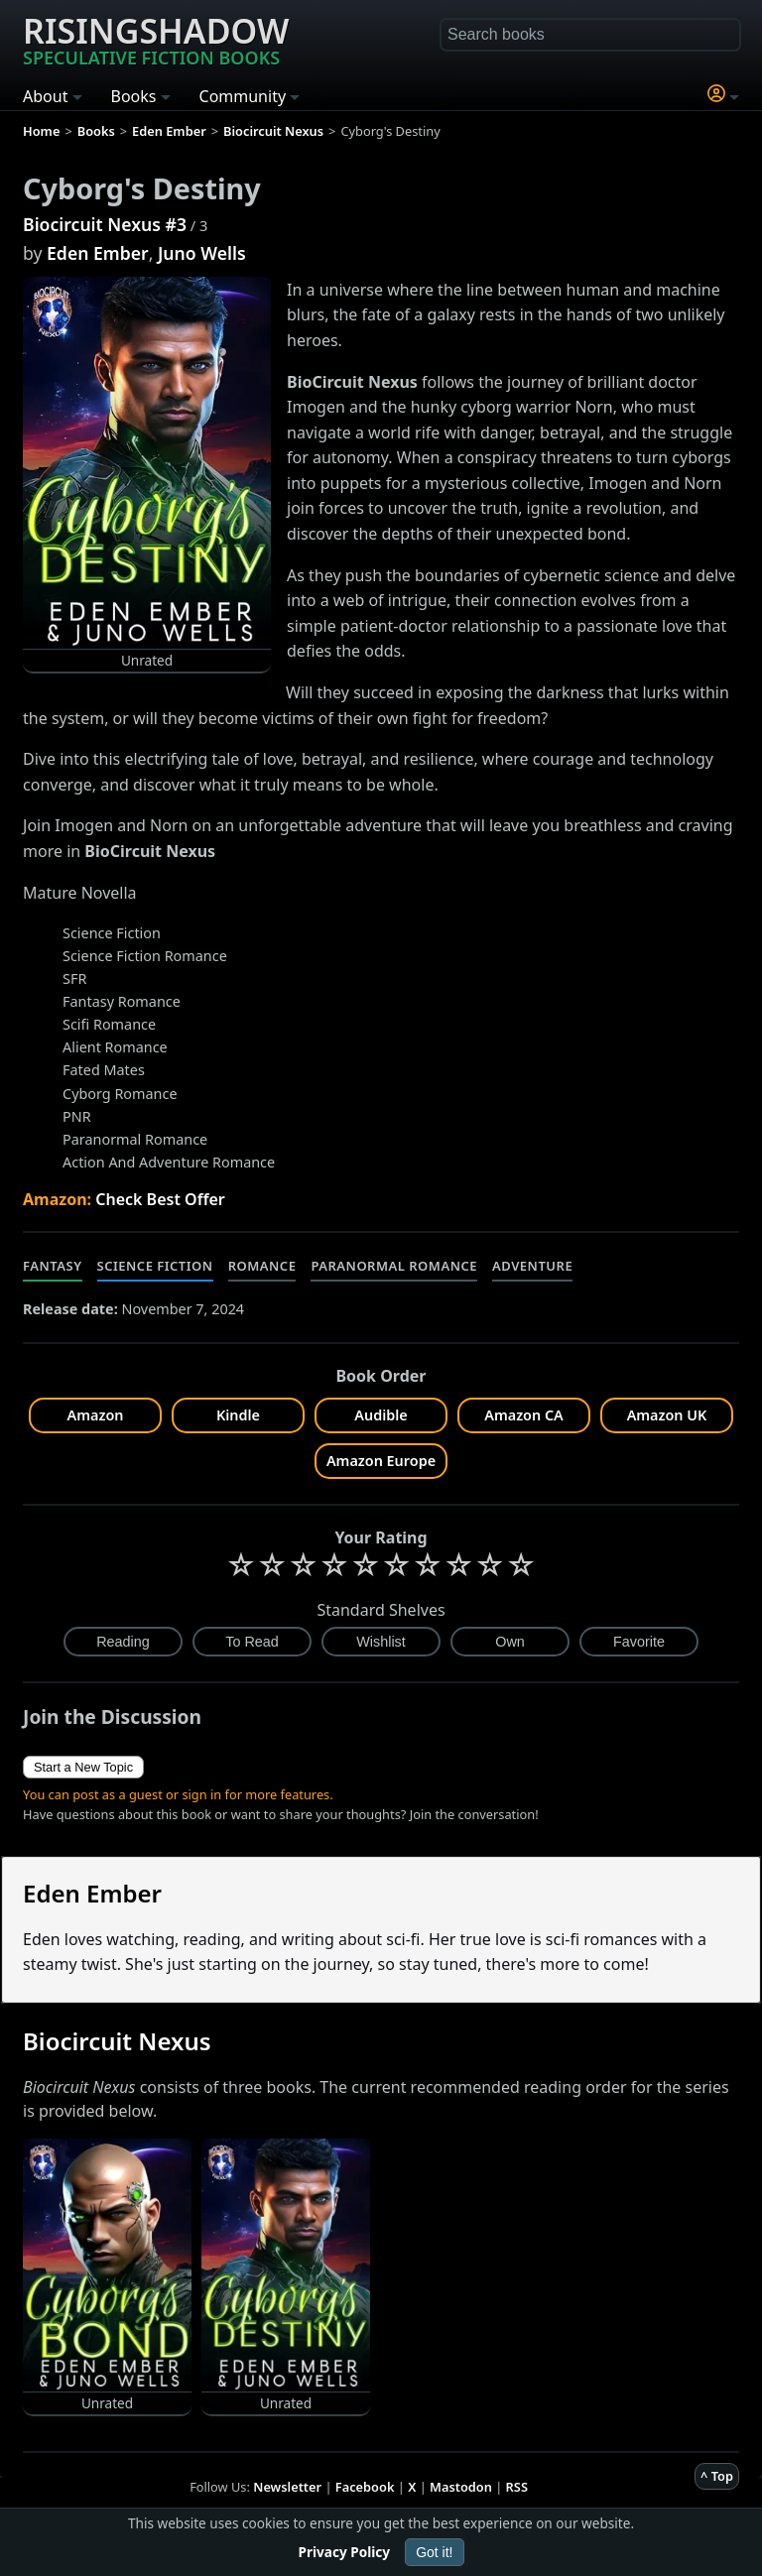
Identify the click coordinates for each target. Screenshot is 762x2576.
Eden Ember (98, 253)
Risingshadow (156, 38)
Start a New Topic (83, 1767)
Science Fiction (155, 1266)
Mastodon (461, 2487)
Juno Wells (202, 253)
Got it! (434, 2552)
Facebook (365, 2487)
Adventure (532, 1266)
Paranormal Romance (394, 1266)
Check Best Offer (160, 1199)
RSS (517, 2487)
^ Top (716, 2476)
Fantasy (52, 1266)
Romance (262, 1266)
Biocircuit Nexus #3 (105, 224)
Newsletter (287, 2487)
